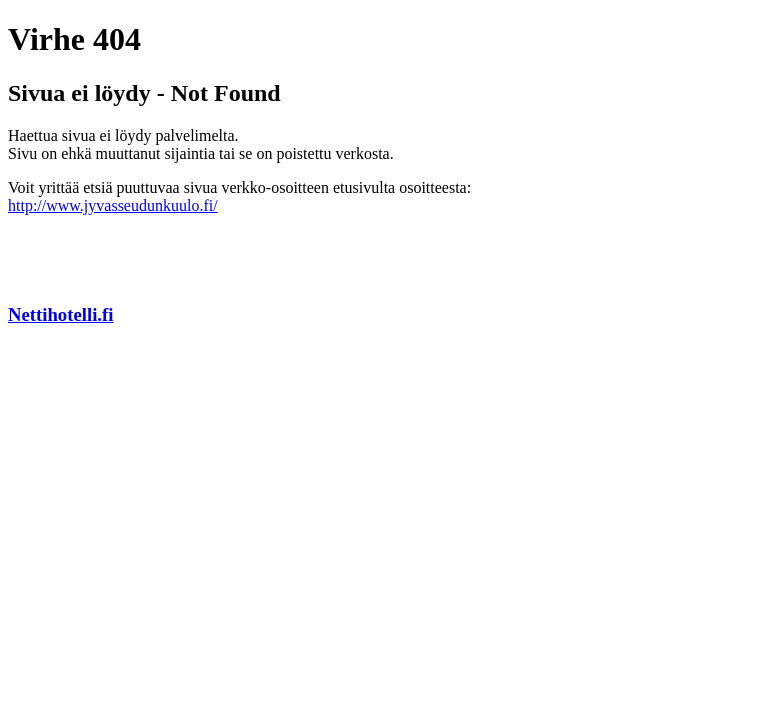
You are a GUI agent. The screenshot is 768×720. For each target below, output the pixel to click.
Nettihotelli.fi (60, 314)
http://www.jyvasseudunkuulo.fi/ (113, 205)
